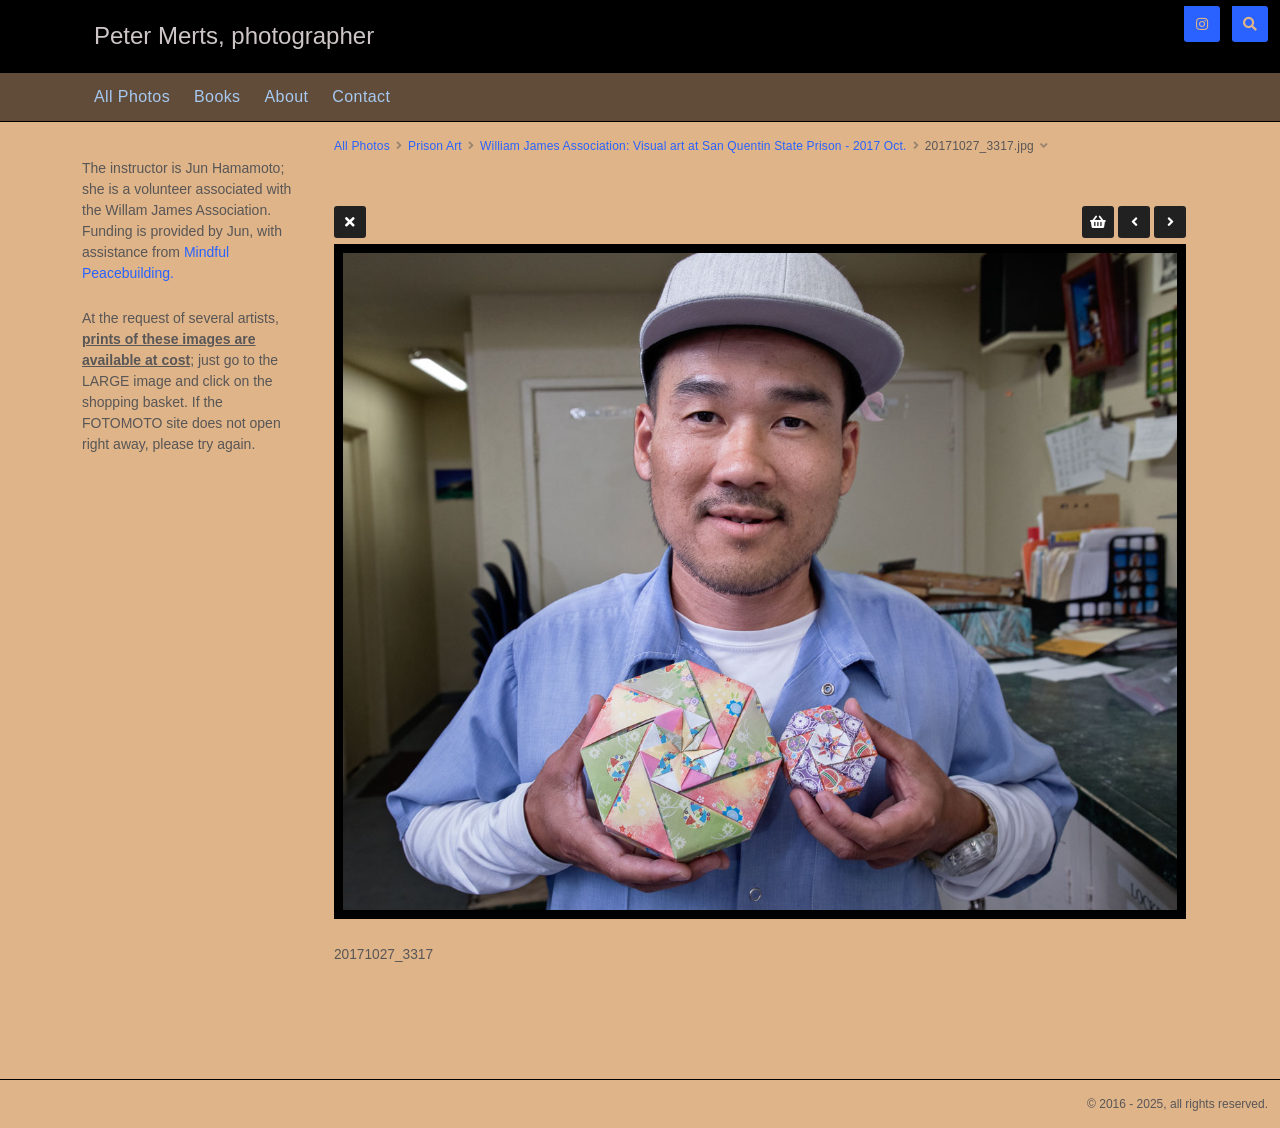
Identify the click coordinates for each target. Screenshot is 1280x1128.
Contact (361, 96)
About (287, 96)
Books (217, 96)
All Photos (132, 96)
